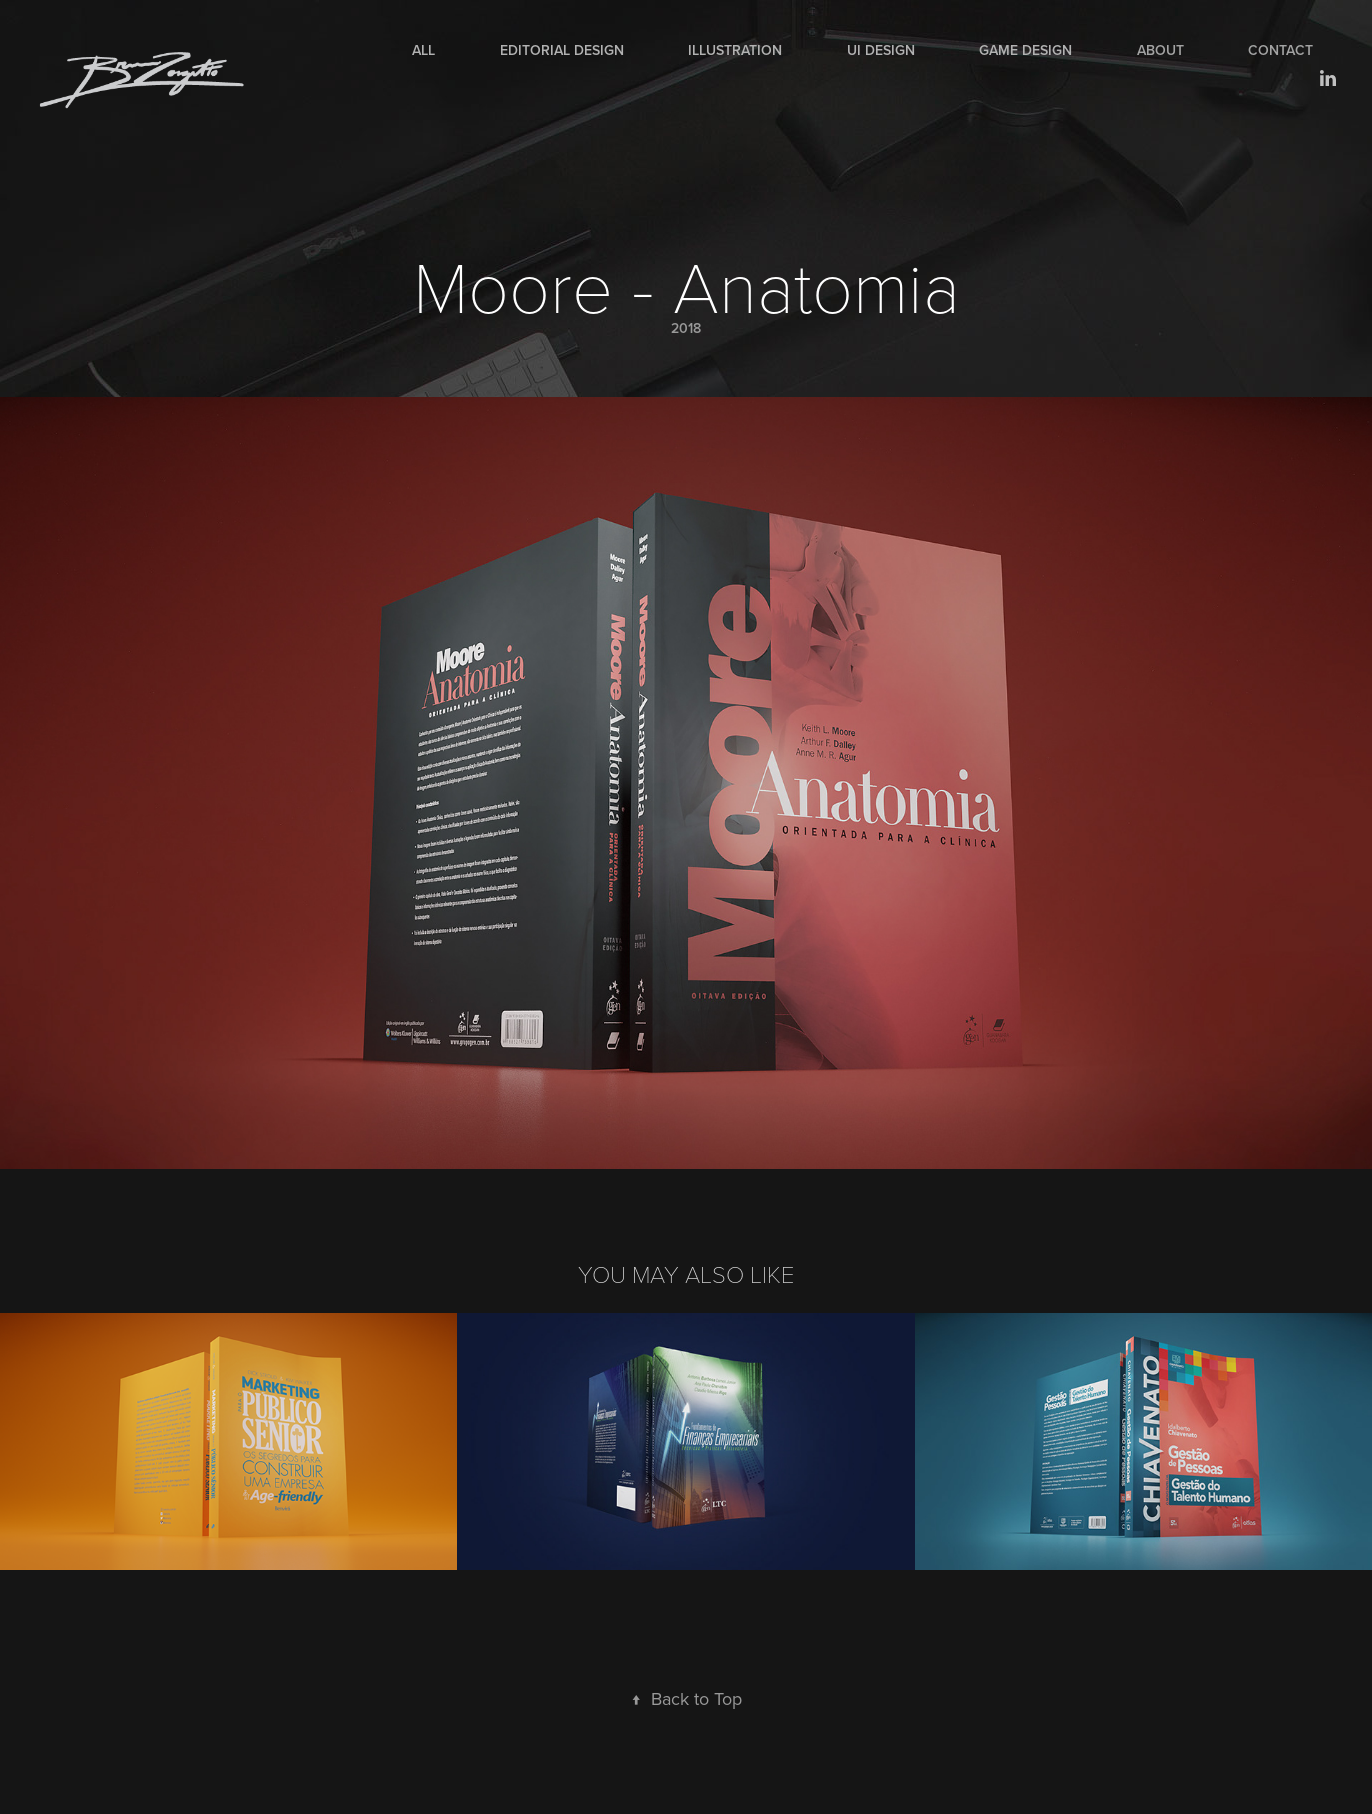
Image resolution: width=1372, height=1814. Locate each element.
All (423, 50)
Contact (1280, 50)
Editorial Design (562, 50)
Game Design (1025, 50)
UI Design (881, 50)
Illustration (735, 50)
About (1160, 50)
